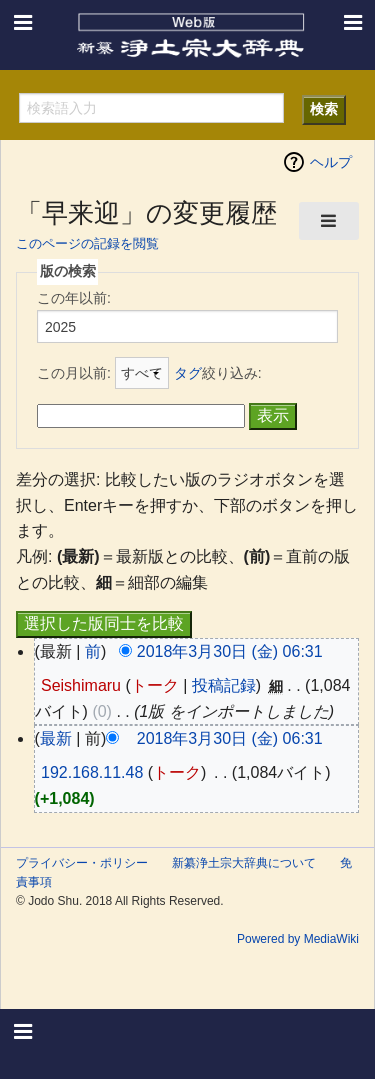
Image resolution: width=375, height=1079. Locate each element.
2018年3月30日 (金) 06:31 (230, 651)
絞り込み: (218, 373)
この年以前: (74, 298)
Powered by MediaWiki (298, 939)
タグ (188, 373)
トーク (155, 685)
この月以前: (74, 373)
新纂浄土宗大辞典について (244, 863)
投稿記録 (224, 685)
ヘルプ (331, 162)
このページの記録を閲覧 (87, 243)
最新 (56, 738)
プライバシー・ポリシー (82, 863)
